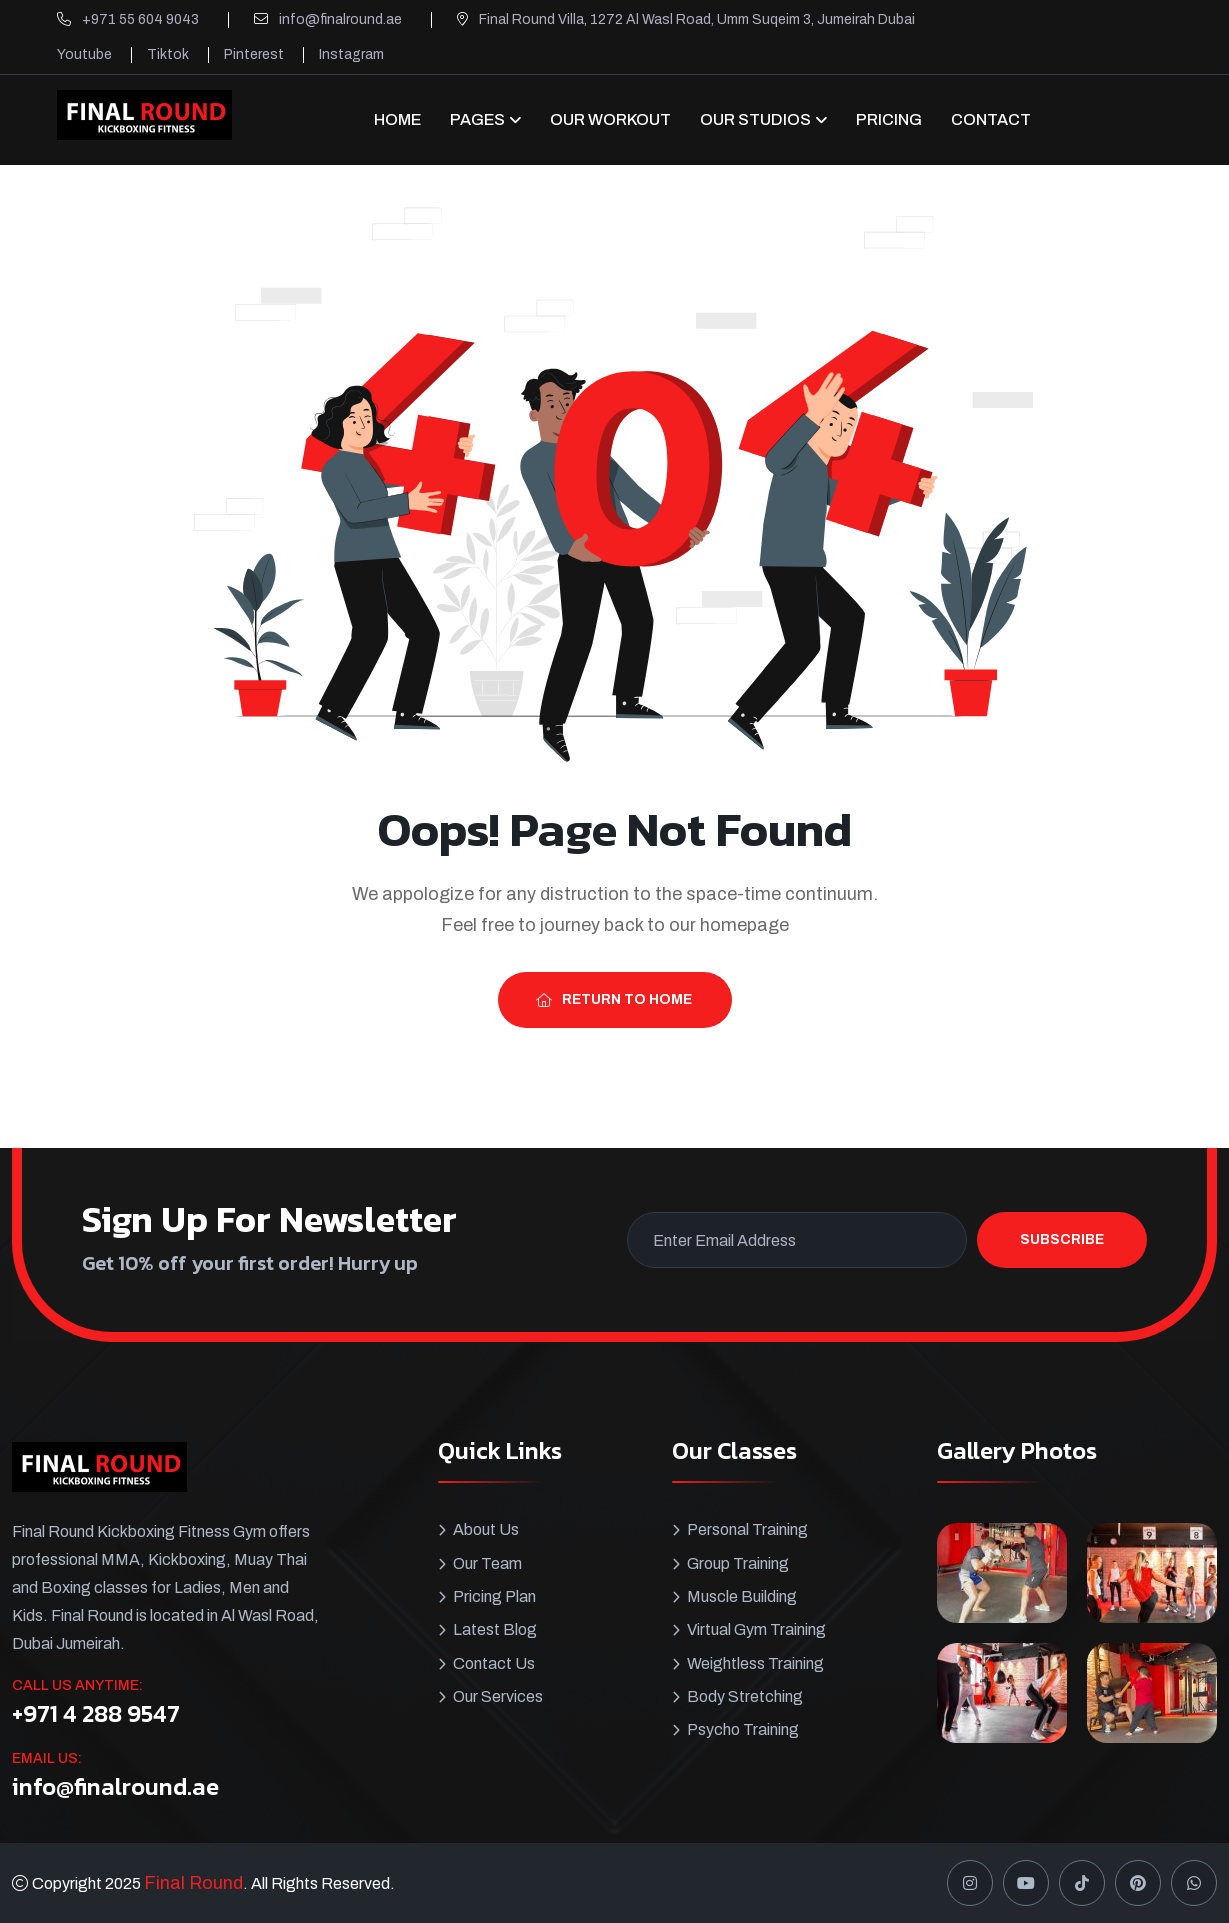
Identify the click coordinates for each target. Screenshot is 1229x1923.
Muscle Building (742, 1595)
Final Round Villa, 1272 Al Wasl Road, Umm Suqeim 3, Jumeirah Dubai (697, 19)
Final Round (193, 1883)
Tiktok (168, 54)
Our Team (487, 1562)
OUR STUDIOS (755, 119)
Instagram (351, 54)
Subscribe (1062, 1239)
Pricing (889, 119)
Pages (477, 119)
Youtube (84, 54)
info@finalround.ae (340, 19)
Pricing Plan (494, 1595)
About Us (486, 1529)
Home (397, 119)
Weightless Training (755, 1661)
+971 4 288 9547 (96, 1714)
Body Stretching (745, 1694)
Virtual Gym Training (756, 1628)
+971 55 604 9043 (140, 19)
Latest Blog (495, 1628)
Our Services (498, 1694)
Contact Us (494, 1661)
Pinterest (254, 54)
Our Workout (610, 119)
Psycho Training (743, 1727)
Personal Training (747, 1529)
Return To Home (614, 999)
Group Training (738, 1562)
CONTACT (991, 119)
